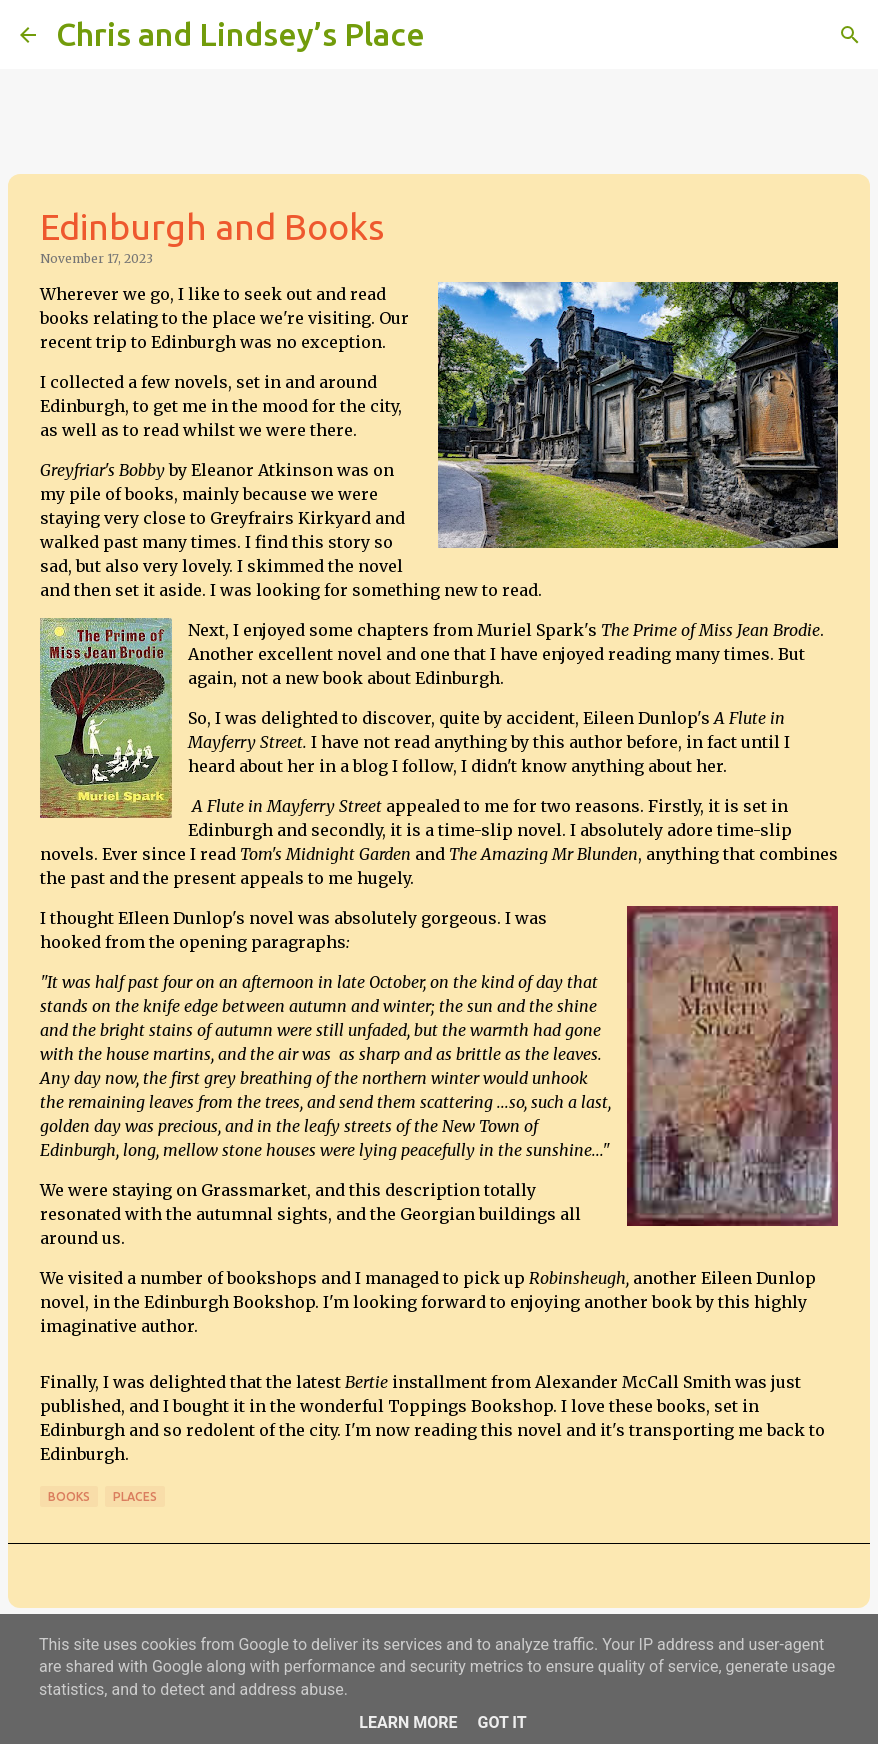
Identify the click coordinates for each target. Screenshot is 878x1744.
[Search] (453, 35)
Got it (501, 1722)
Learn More (408, 1722)
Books (69, 1496)
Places (135, 1496)
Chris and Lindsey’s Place (240, 34)
